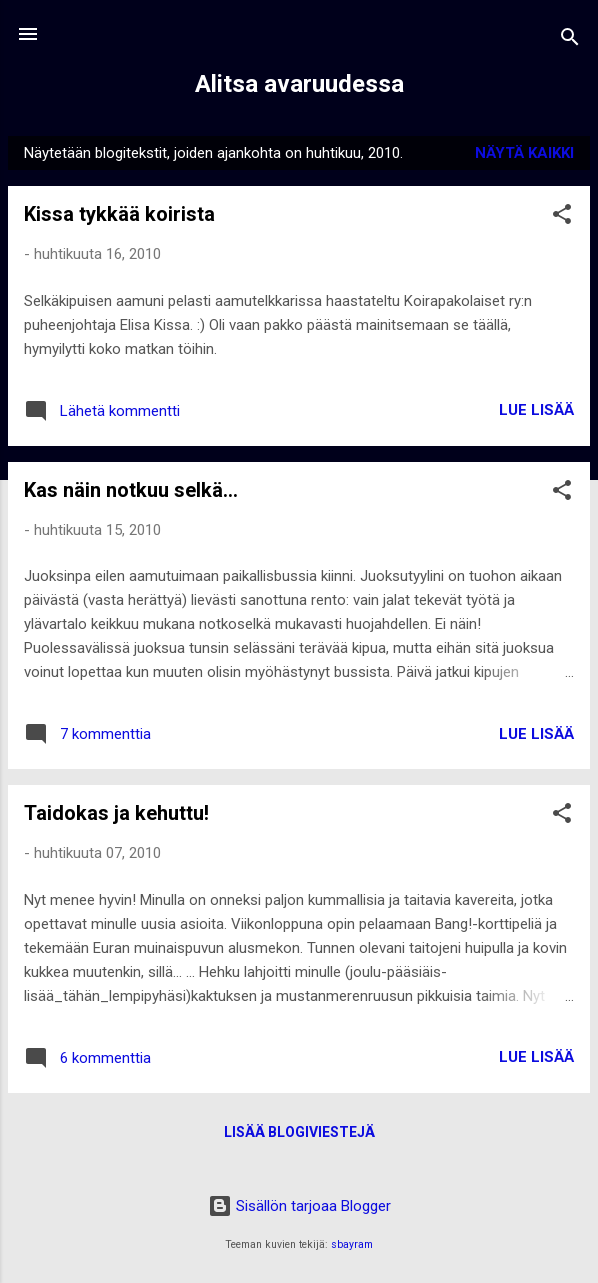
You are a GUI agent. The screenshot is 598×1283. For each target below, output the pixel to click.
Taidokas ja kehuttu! (116, 813)
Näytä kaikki (524, 153)
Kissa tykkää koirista (119, 214)
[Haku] (570, 40)
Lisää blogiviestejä (299, 1132)
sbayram (352, 1244)
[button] (562, 217)
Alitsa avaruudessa (299, 84)
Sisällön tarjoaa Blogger (299, 1206)
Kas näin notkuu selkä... (131, 490)
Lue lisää (536, 410)
